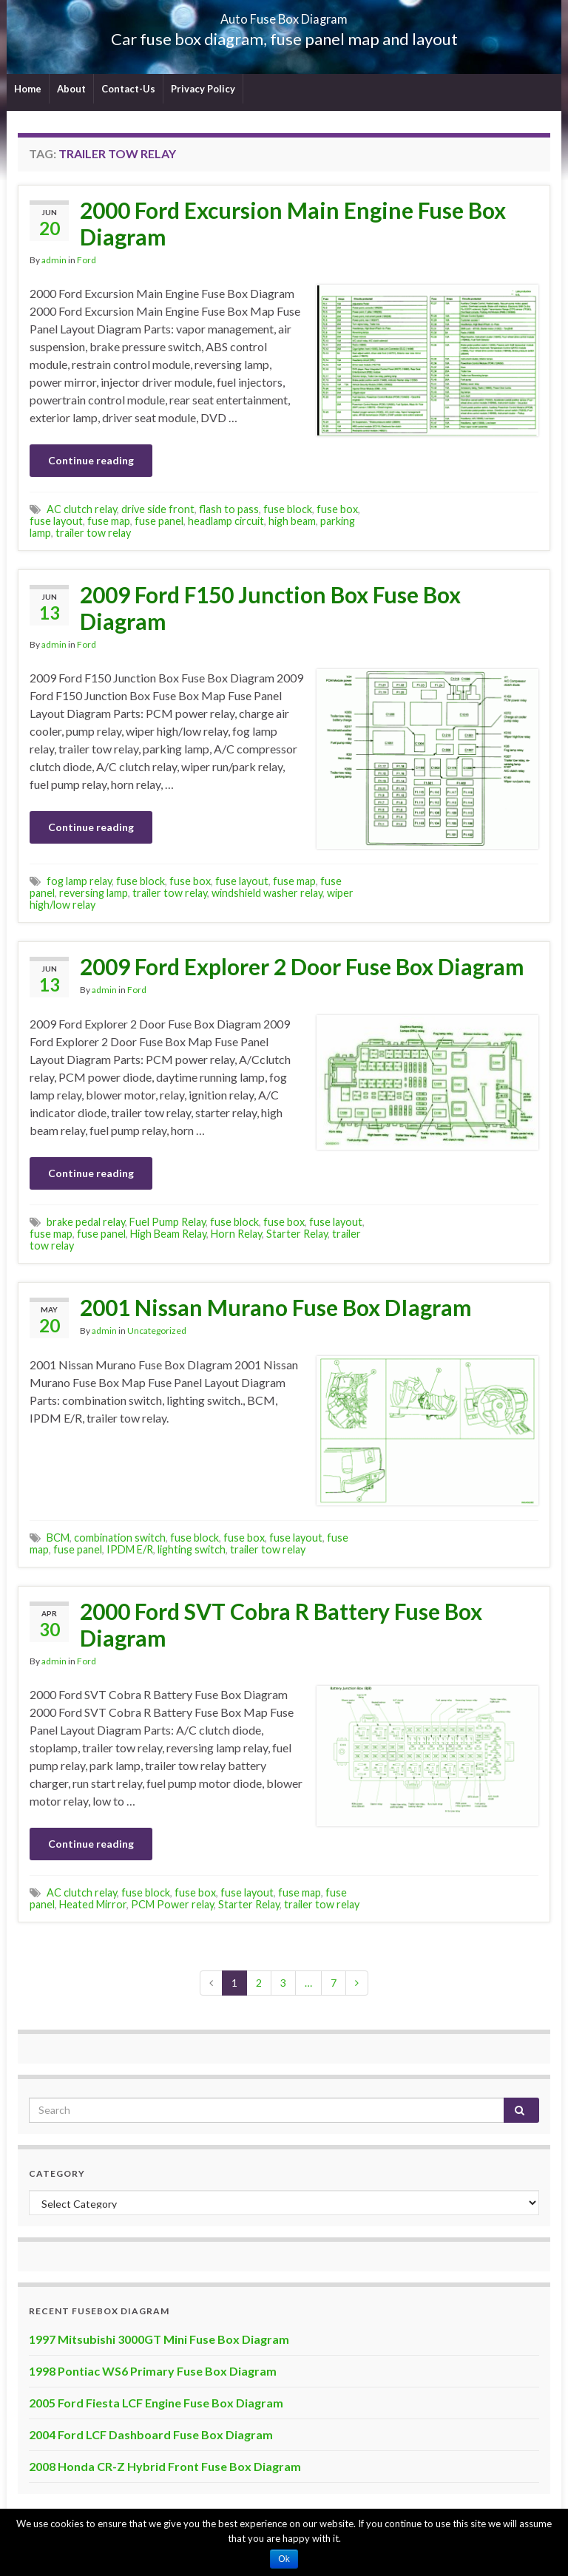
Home (27, 89)
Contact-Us (128, 89)
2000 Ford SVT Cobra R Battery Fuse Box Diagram (281, 1624)
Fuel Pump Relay (167, 1222)
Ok (283, 2559)
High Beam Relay (168, 1233)
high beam (292, 521)
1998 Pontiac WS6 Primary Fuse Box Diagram (153, 2371)
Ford (86, 259)
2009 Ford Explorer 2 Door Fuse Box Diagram (302, 966)
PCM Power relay (172, 1904)
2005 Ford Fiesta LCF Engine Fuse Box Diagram (156, 2403)
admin (54, 259)
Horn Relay (236, 1233)
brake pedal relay (86, 1222)
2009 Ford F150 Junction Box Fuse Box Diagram (270, 607)
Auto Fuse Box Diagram (284, 14)
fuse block (287, 509)
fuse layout (56, 521)
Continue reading (91, 460)
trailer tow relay (93, 532)
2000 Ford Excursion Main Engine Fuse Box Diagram (293, 223)
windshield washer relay (267, 893)
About (71, 89)
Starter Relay (297, 1233)
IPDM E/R (129, 1549)
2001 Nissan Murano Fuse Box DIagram (276, 1307)
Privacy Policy (203, 89)
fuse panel (159, 521)
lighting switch (192, 1549)
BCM (58, 1537)
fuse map (108, 521)
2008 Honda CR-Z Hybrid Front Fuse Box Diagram (165, 2466)
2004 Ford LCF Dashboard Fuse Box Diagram (151, 2434)
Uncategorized (156, 1330)
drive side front (158, 509)
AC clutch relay (82, 509)
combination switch (120, 1537)
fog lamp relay (79, 881)
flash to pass (229, 509)
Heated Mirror (92, 1904)
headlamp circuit (226, 521)
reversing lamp (93, 893)
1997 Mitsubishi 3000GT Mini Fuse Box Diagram (159, 2339)
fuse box (337, 509)
